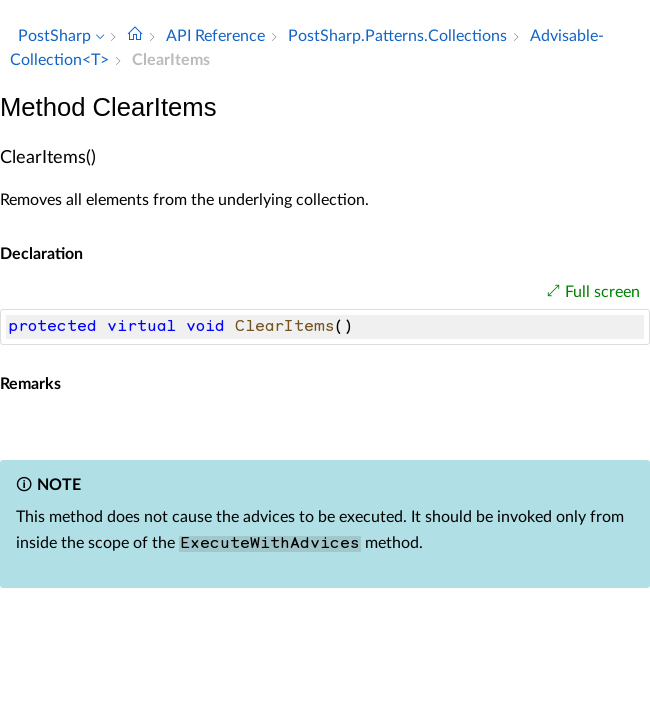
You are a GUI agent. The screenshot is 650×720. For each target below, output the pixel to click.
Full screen (602, 292)
